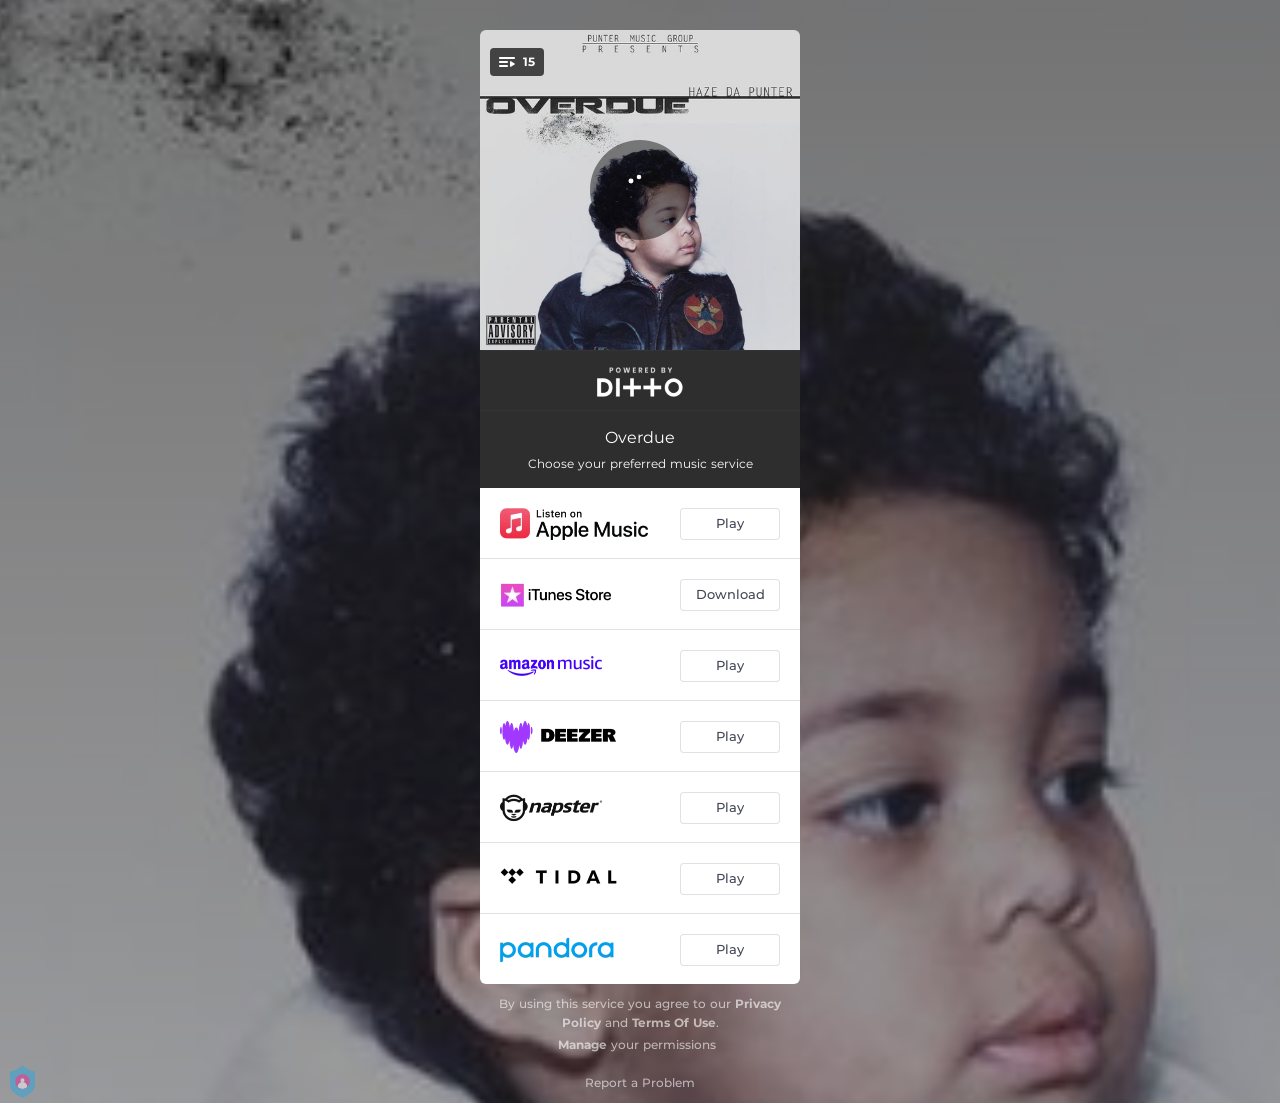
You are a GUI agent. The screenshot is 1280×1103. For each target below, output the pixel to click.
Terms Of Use (674, 1022)
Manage (582, 1044)
